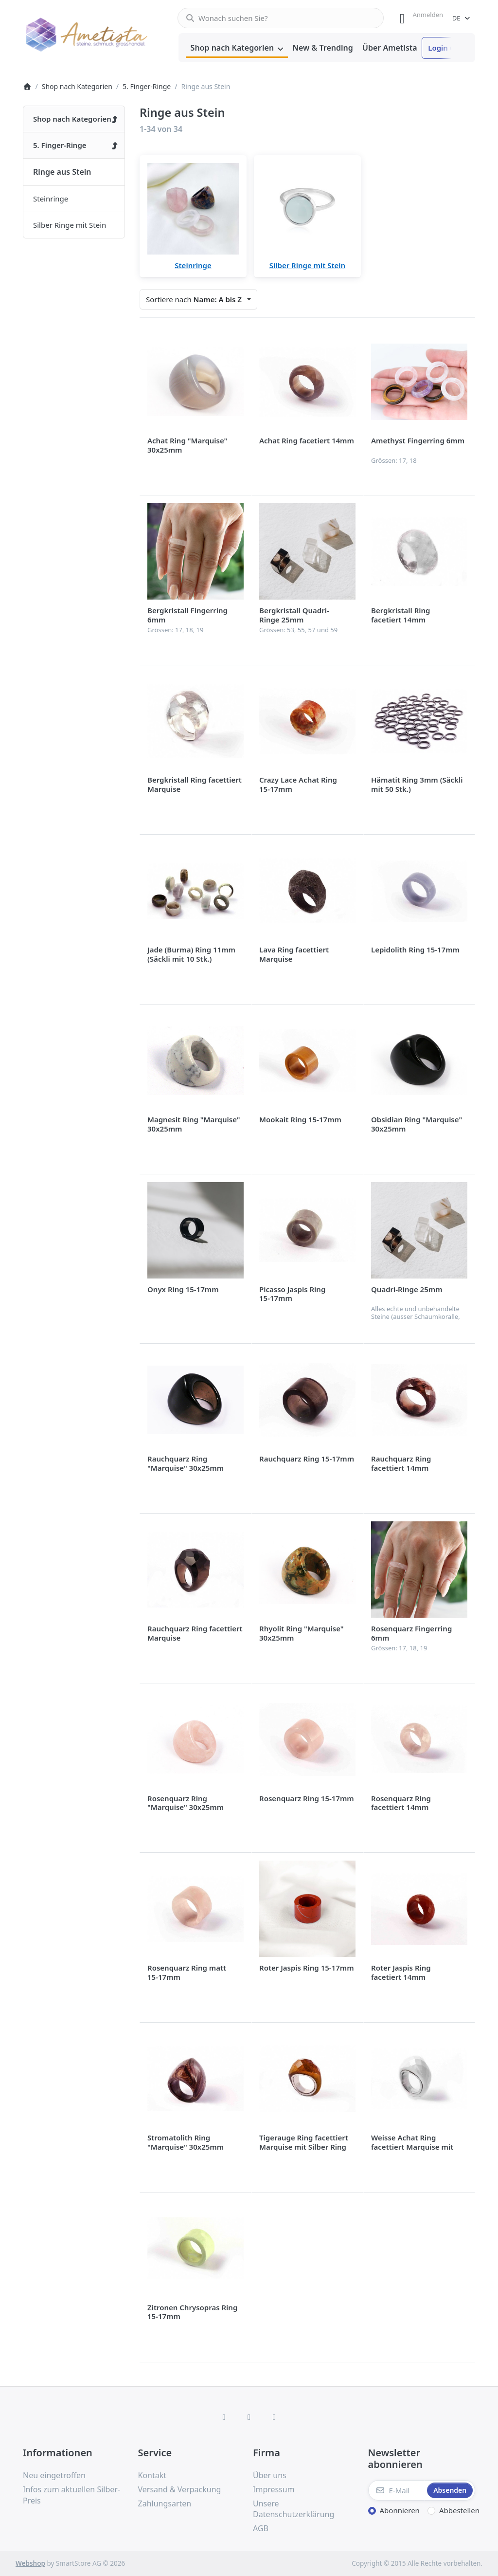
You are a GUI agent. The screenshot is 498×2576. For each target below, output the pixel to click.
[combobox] (281, 18)
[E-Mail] (397, 2490)
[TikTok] (274, 2417)
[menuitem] (237, 48)
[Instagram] (249, 2417)
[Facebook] (224, 2417)
